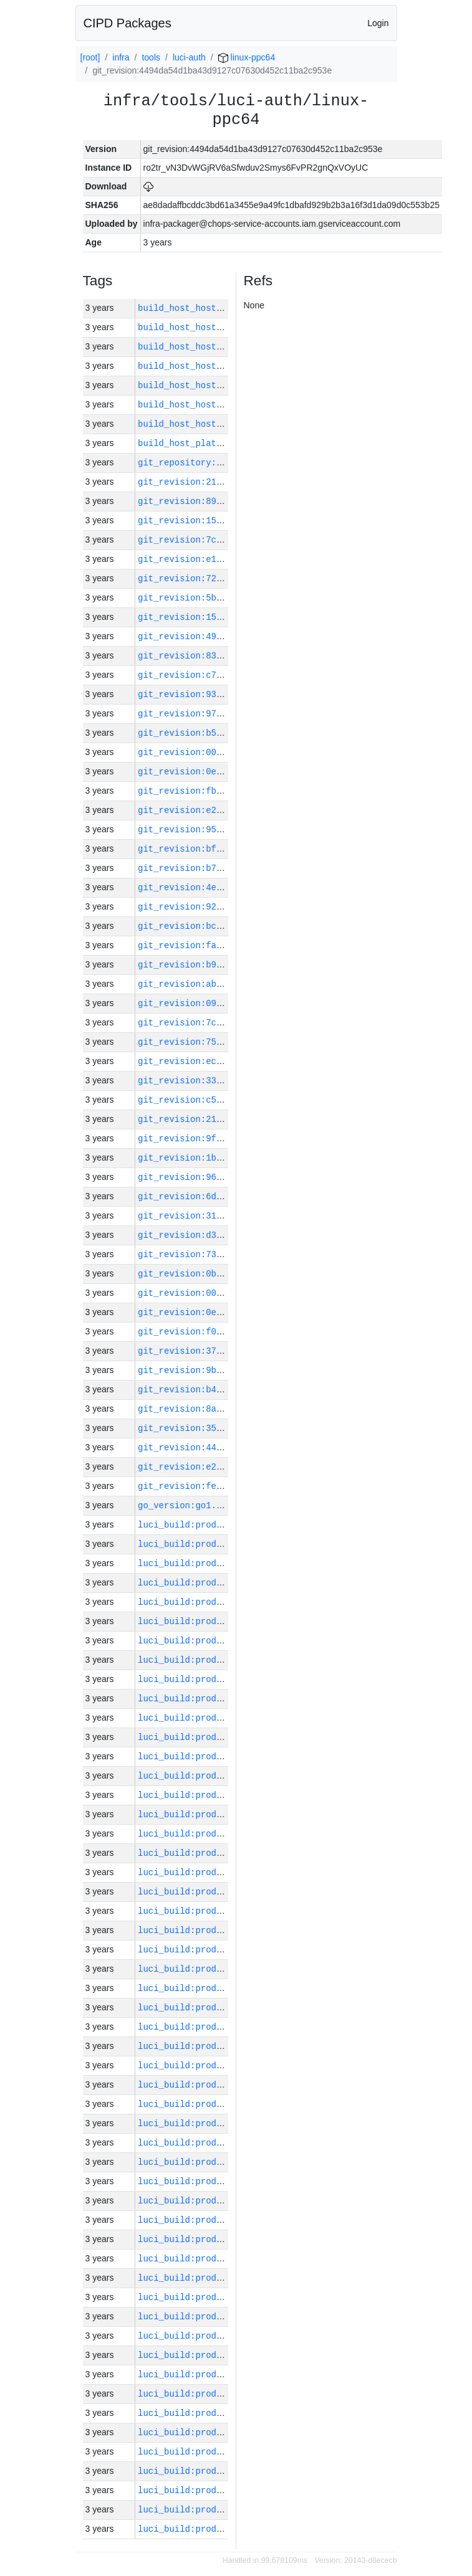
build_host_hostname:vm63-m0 (208, 385)
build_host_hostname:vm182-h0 (211, 308)
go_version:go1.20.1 (188, 1505)
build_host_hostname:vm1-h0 (206, 327)
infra (120, 57)
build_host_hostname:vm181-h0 (211, 347)
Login (377, 23)
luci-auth (189, 57)
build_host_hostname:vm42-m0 (208, 424)
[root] (90, 57)
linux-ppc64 (247, 57)
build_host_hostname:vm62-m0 (208, 366)
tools (151, 57)
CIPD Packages (127, 23)
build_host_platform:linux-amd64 (219, 443)
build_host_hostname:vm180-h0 (211, 405)
